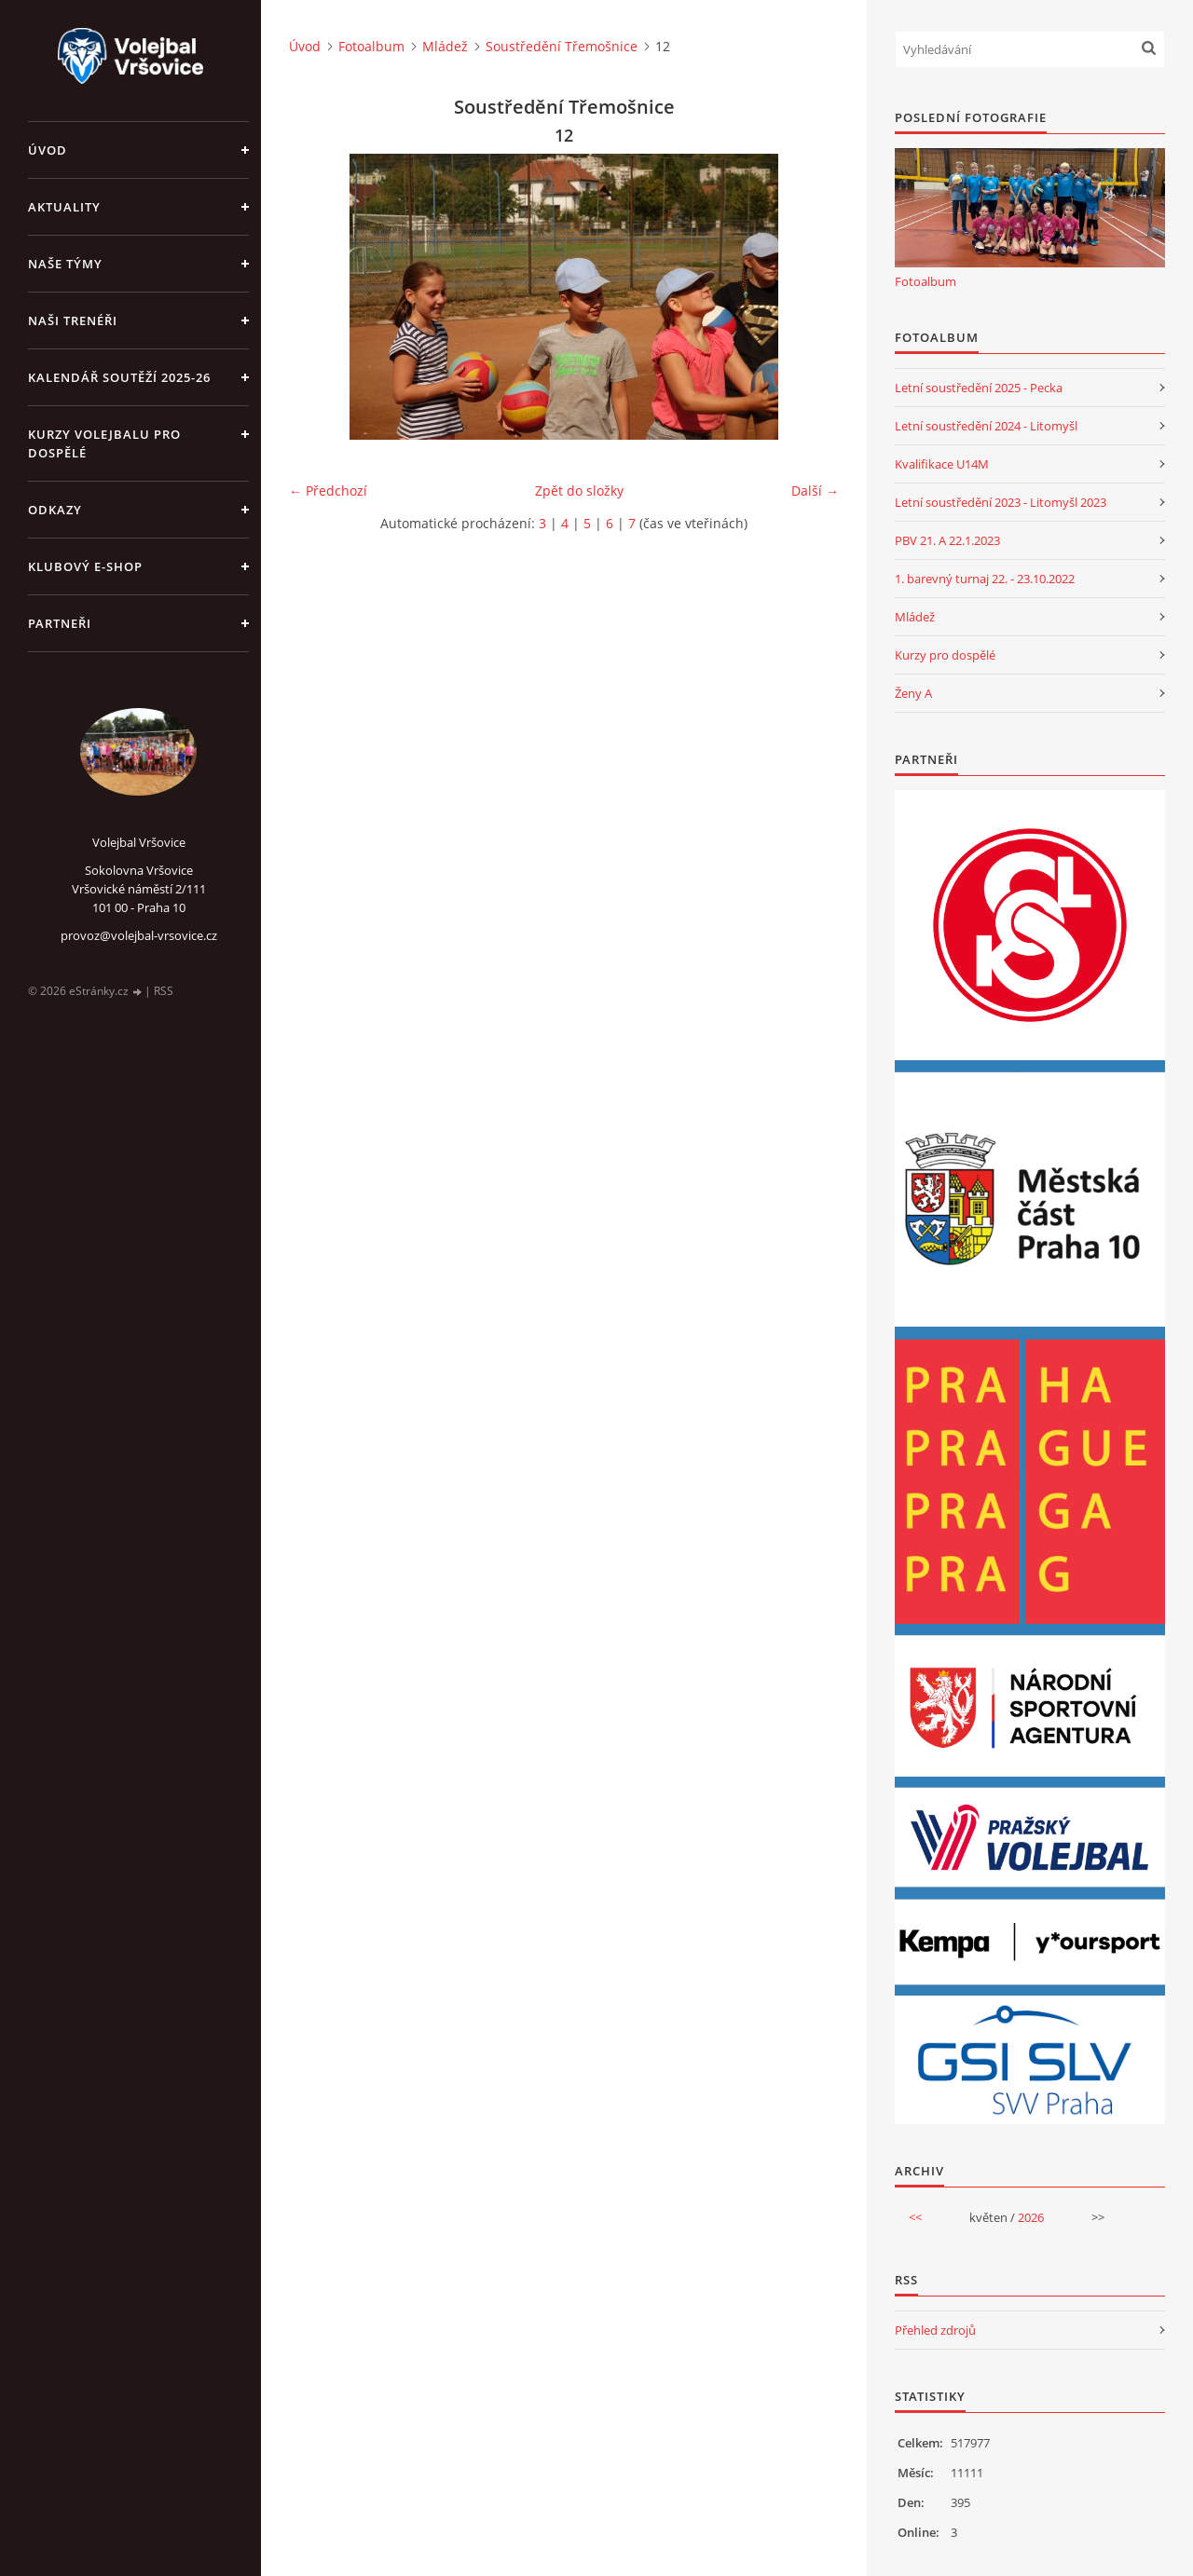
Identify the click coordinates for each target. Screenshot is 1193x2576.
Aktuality (64, 206)
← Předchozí (328, 490)
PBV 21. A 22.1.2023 (947, 540)
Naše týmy (65, 263)
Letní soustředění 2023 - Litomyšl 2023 (1000, 502)
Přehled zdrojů (935, 2330)
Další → (815, 490)
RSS (163, 991)
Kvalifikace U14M (942, 464)
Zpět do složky (579, 490)
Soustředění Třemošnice (562, 46)
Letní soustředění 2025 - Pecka (979, 387)
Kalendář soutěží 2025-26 (119, 377)
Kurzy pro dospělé (945, 655)
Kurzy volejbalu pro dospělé (104, 443)
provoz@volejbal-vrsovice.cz (139, 935)
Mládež (445, 46)
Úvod (47, 150)
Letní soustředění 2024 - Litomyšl (986, 425)
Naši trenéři (72, 320)
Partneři (59, 623)
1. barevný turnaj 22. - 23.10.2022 (985, 578)
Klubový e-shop (85, 566)
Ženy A (913, 693)
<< (915, 2217)
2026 (1031, 2217)
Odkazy (55, 509)
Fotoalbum (371, 46)
